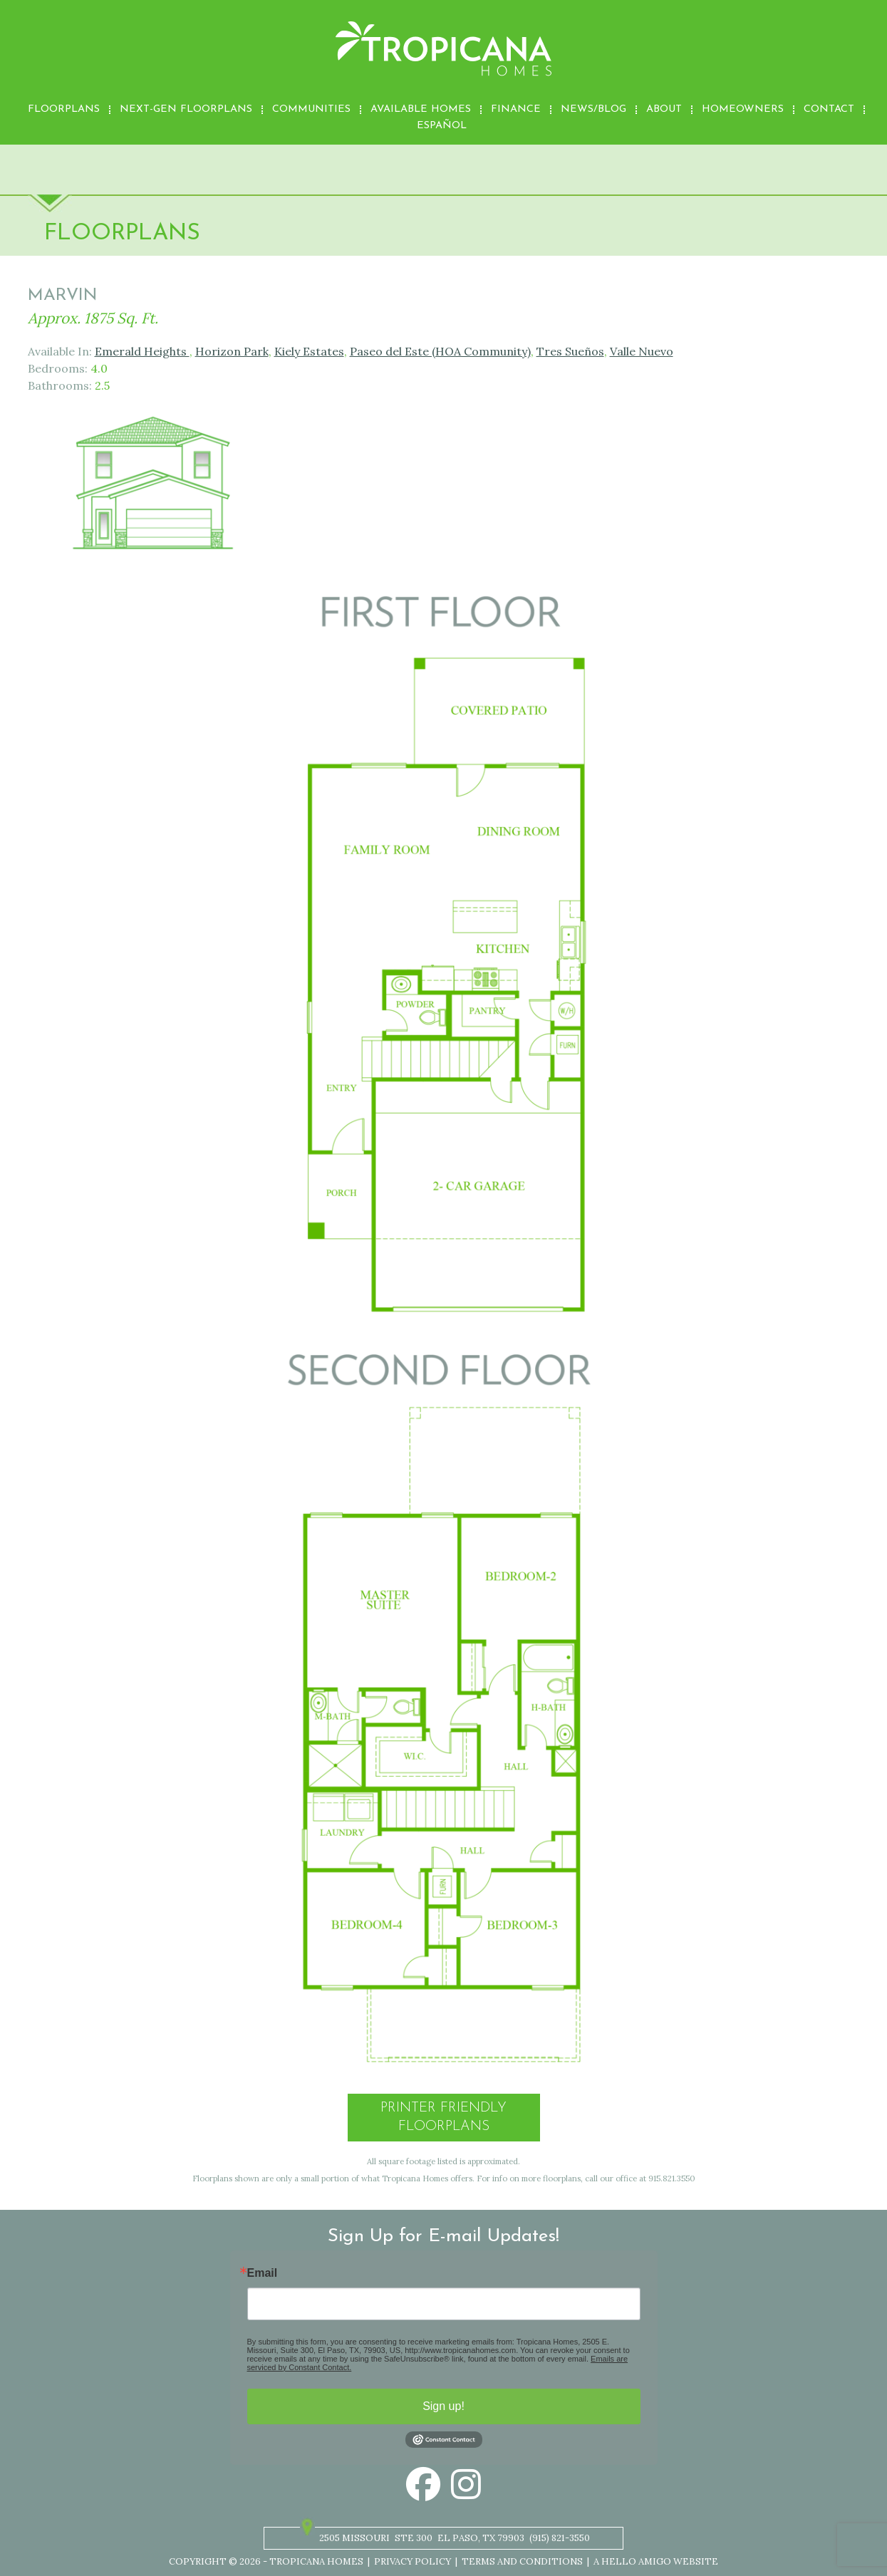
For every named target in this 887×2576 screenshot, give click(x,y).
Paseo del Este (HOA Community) (440, 351)
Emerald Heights (142, 351)
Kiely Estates (309, 351)
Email (262, 2273)
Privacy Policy (412, 2561)
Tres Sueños (570, 351)
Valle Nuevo (641, 351)
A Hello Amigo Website (655, 2561)
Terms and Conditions (522, 2561)
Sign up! (443, 2406)
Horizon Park (232, 351)
